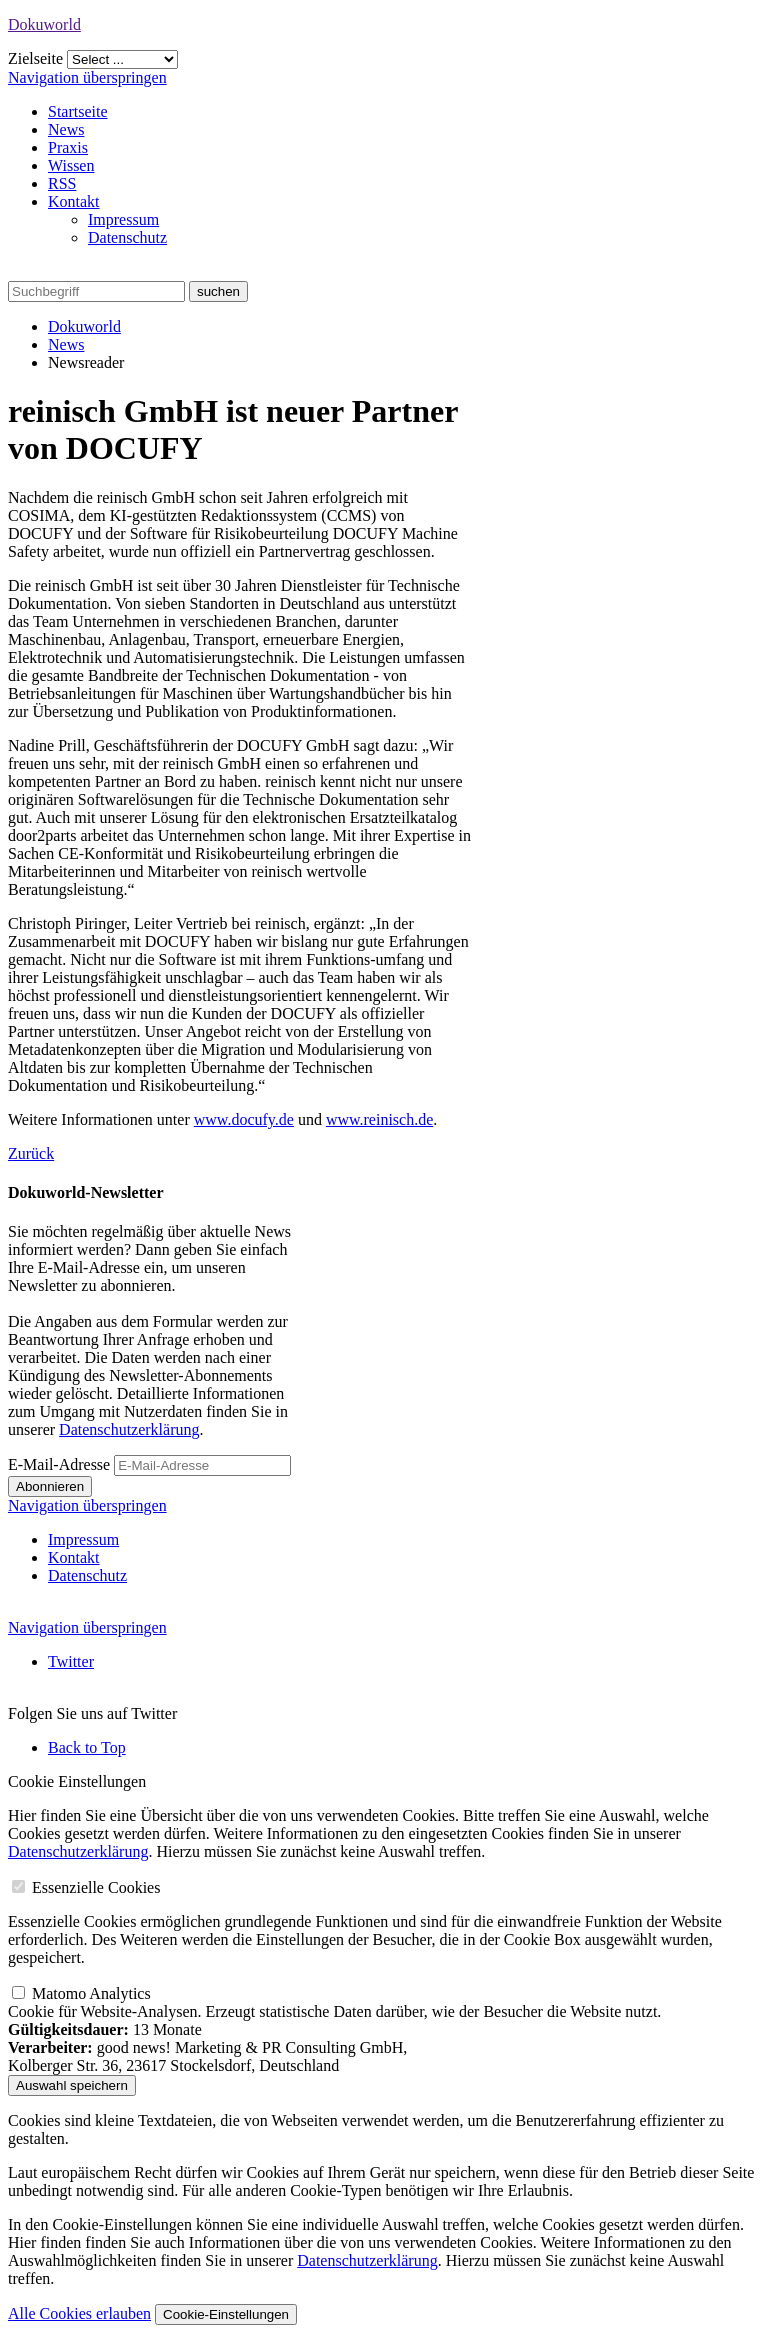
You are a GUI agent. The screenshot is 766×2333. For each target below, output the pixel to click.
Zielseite (35, 58)
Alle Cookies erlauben (79, 2313)
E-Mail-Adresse (59, 1464)
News (66, 129)
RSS (62, 183)
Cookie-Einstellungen (226, 2314)
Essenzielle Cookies (96, 1887)
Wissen (71, 165)
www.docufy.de (244, 1119)
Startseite (78, 111)
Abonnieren (50, 1486)
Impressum (123, 219)
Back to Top (87, 1747)
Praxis (68, 147)
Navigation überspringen (87, 77)
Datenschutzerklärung (129, 1429)
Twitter (71, 1661)
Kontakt (74, 201)
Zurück (31, 1153)
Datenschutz (127, 237)
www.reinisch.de (379, 1119)
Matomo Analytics (91, 1993)
